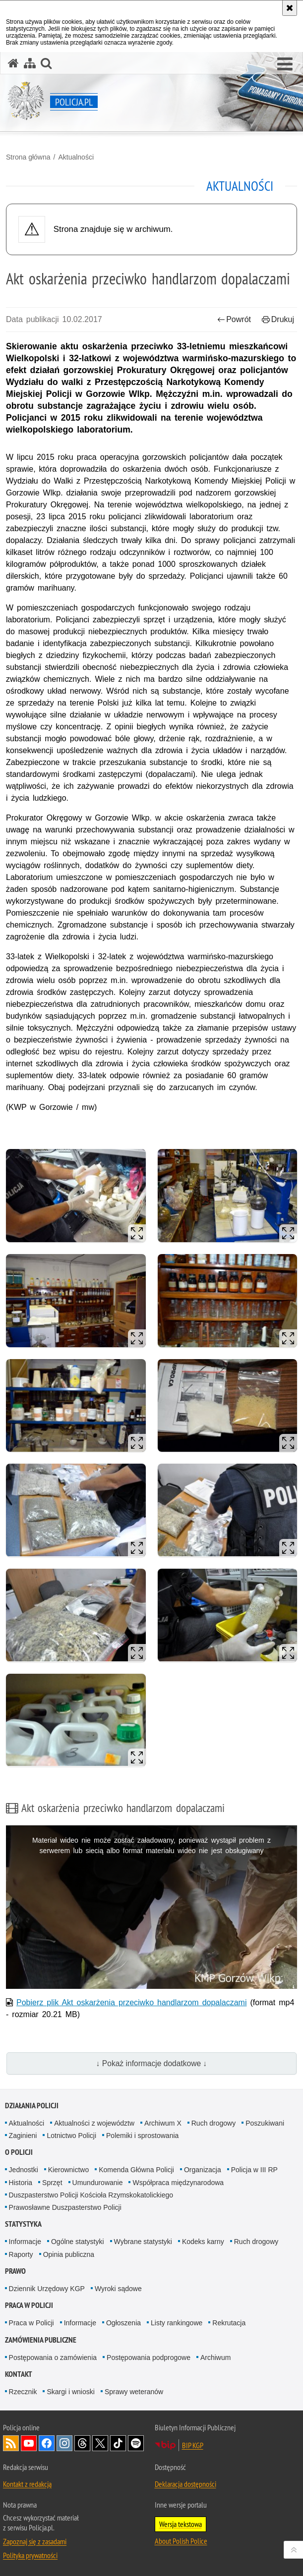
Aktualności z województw (94, 2123)
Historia (20, 2183)
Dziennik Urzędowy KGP (47, 2289)
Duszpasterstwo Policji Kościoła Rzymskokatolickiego (91, 2195)
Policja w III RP (254, 2170)
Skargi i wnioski (70, 2392)
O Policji (19, 2152)
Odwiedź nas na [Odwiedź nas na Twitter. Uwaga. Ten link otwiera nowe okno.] (100, 2443)
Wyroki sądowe (118, 2289)
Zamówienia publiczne (40, 2340)
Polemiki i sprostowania (142, 2135)
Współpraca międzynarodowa (178, 2183)
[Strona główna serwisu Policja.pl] (13, 63)
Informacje (25, 2242)
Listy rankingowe (176, 2323)
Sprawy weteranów (134, 2392)
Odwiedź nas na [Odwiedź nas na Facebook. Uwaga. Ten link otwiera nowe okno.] (47, 2443)
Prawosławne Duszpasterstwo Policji (65, 2207)
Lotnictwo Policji (71, 2135)
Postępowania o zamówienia (53, 2357)
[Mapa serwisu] (30, 63)
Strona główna (28, 157)
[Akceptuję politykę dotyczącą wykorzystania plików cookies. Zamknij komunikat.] (289, 8)
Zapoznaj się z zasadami (34, 2541)
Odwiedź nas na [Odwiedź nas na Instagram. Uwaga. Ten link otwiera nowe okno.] (64, 2443)
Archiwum (215, 2357)
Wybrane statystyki (143, 2242)
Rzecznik (23, 2392)
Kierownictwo (68, 2170)
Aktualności (76, 157)
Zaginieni (23, 2135)
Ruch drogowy (213, 2123)
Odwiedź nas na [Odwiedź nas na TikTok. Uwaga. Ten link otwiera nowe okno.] (118, 2443)
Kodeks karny (203, 2242)
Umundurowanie (97, 2183)
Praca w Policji (29, 2305)
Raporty (21, 2254)
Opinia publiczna (69, 2254)
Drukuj (278, 319)
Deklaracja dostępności (185, 2484)
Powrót (234, 319)
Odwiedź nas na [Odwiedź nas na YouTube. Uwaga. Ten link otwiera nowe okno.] (29, 2443)
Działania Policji (32, 2105)
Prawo (15, 2271)
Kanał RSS (11, 2443)
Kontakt (18, 2374)
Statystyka (23, 2224)
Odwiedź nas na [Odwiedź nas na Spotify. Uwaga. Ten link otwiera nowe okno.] (136, 2443)
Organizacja (202, 2170)
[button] (285, 64)
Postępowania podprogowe (148, 2357)
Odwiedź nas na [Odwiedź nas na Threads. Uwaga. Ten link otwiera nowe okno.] (82, 2443)
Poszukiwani (264, 2123)
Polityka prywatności (30, 2555)
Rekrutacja (228, 2323)
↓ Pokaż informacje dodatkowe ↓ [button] (151, 2063)
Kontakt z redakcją (27, 2484)
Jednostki (23, 2170)
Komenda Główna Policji (136, 2170)
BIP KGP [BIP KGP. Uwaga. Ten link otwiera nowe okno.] (192, 2445)
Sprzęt (52, 2183)
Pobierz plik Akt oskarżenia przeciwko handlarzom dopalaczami (131, 2002)
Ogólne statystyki (77, 2242)
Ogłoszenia (123, 2323)
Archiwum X (163, 2123)
